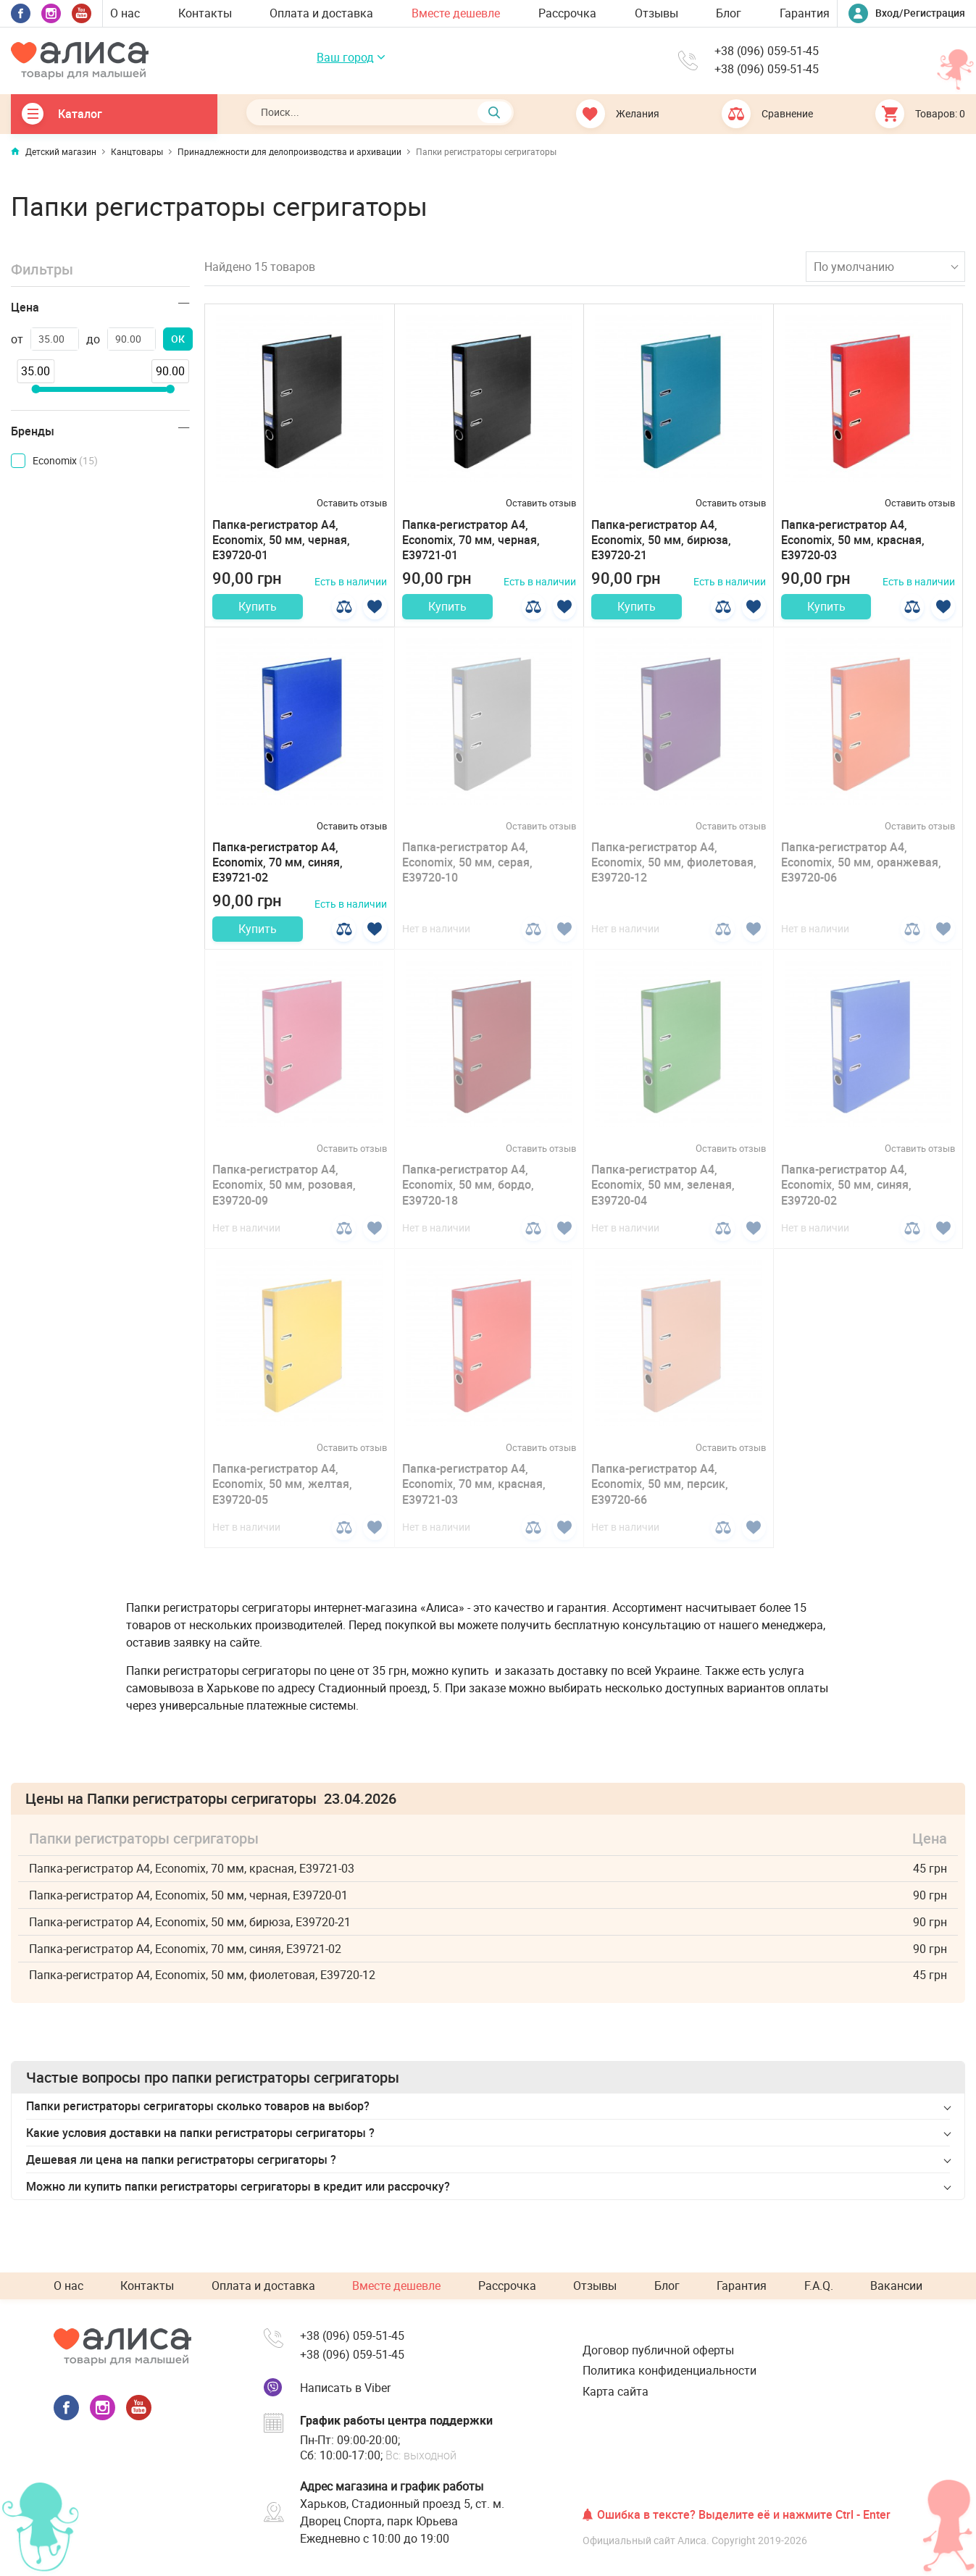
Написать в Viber (345, 2388)
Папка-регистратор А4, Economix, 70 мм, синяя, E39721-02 (277, 871)
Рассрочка (567, 13)
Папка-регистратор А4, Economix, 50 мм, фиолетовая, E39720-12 (673, 871)
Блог (728, 13)
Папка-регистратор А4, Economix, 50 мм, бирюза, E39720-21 (661, 540)
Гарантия (805, 13)
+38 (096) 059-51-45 (766, 51)
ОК (178, 339)
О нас (125, 13)
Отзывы (656, 13)
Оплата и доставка (321, 13)
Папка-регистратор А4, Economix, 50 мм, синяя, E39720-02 (846, 1201)
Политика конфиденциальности (669, 2371)
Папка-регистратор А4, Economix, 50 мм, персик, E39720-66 (659, 1499)
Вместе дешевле (456, 13)
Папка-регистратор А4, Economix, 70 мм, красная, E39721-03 (474, 1499)
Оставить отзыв (352, 503)
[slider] (35, 389)
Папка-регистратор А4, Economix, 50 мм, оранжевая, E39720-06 (861, 871)
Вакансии (896, 2286)
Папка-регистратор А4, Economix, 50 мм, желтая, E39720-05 (282, 1499)
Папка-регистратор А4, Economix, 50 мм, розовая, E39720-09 (284, 1201)
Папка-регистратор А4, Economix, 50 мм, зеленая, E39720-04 (663, 1201)
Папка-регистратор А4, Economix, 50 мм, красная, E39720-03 (853, 540)
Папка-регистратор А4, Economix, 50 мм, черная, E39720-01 (281, 540)
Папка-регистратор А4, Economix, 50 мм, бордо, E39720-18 (468, 1201)
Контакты (205, 13)
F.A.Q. (818, 2286)
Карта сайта (615, 2391)
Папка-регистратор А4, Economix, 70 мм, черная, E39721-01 (471, 540)
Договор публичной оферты (658, 2350)
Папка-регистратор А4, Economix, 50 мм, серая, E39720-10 (467, 871)
